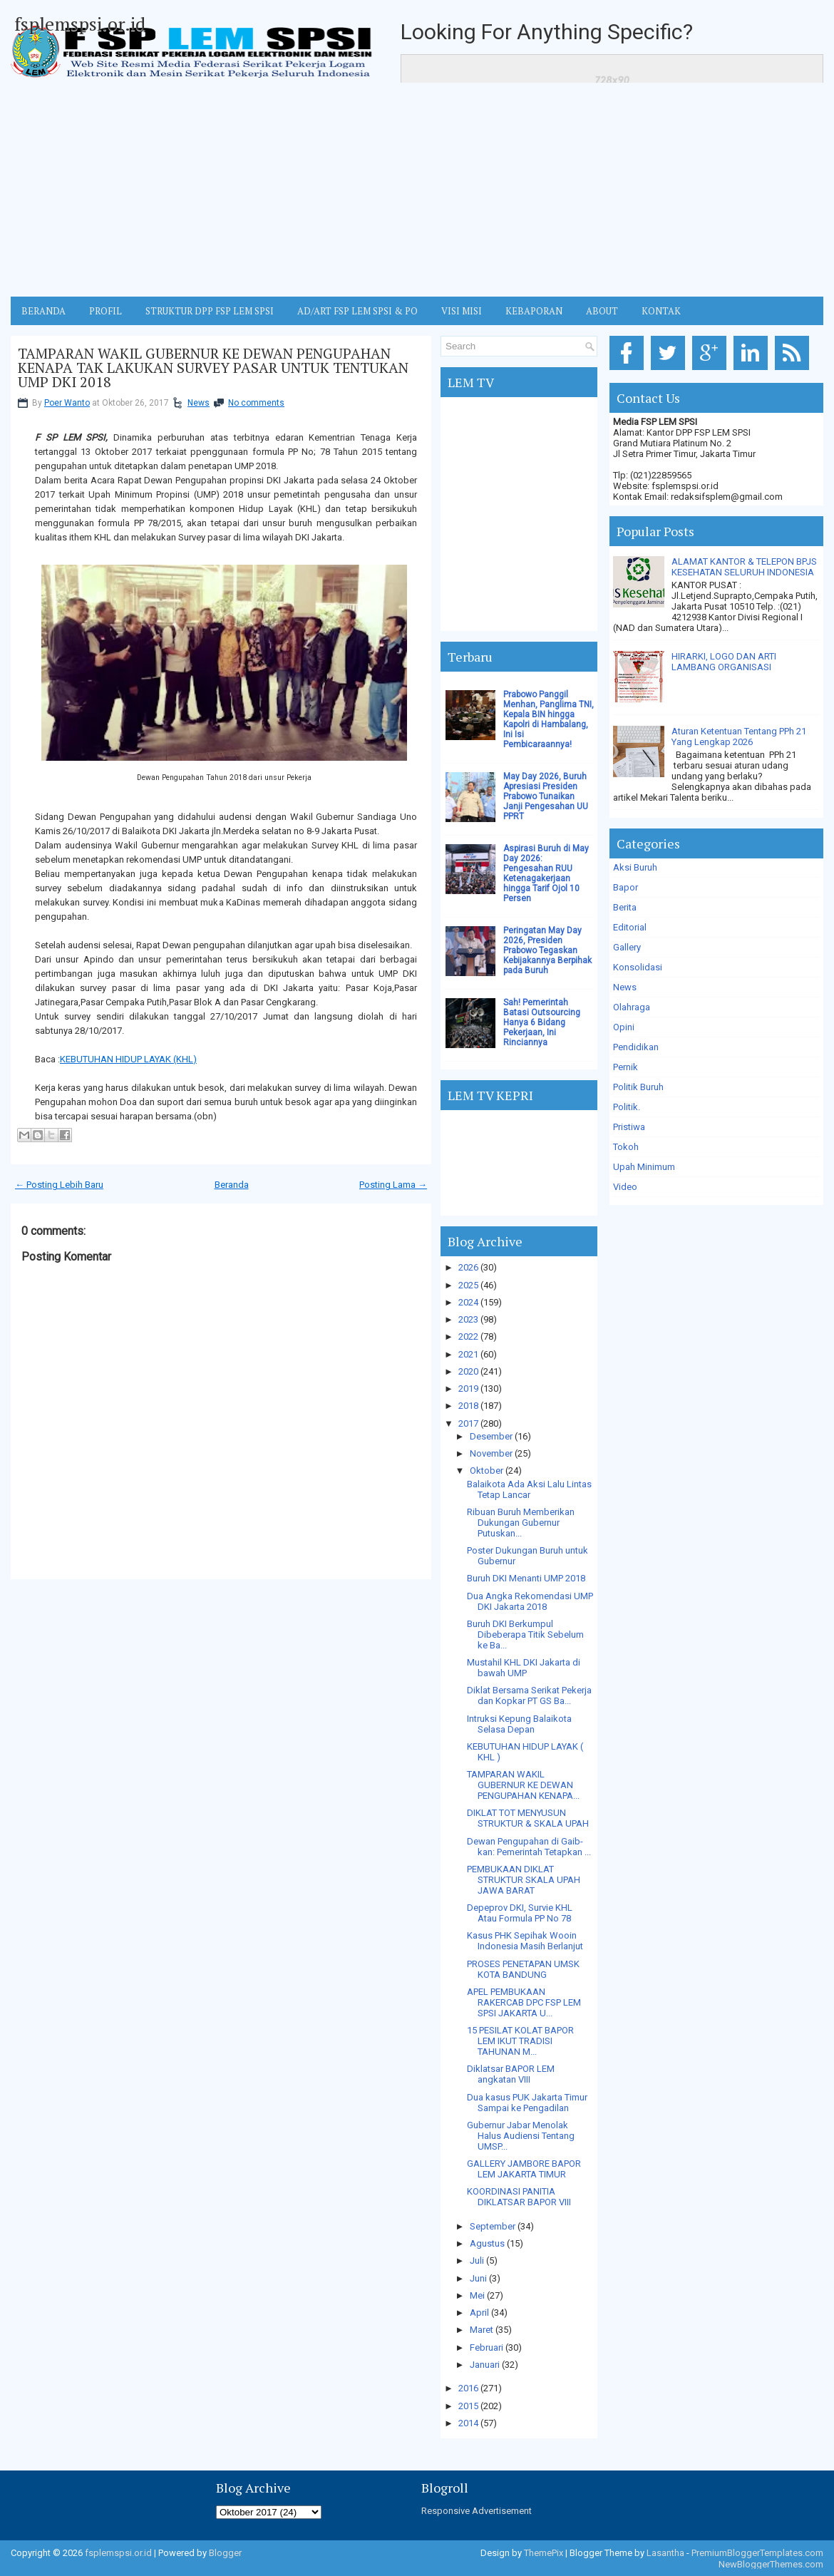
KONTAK (661, 310)
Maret (481, 2329)
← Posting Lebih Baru (59, 1184)
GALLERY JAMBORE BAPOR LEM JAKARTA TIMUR (524, 2169)
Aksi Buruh (635, 867)
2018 (468, 1405)
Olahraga (631, 1007)
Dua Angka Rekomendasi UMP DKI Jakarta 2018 (530, 1601)
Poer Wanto (67, 403)
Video (625, 1186)
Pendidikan (636, 1047)
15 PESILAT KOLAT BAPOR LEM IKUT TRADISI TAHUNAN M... (520, 2041)
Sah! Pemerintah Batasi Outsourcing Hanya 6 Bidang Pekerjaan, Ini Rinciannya (541, 1022)
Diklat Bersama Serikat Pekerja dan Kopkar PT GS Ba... (529, 1695)
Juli (477, 2260)
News (198, 403)
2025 (468, 1285)
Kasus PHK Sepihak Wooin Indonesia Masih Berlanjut (525, 1940)
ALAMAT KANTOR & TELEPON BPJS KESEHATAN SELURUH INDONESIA (744, 567)
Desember (491, 1436)
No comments (256, 403)
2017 (468, 1423)
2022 (468, 1336)
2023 (468, 1319)
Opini (623, 1027)
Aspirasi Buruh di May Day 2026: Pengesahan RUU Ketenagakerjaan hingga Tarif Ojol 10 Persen (546, 873)
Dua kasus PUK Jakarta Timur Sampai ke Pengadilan (527, 2102)
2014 (468, 2423)
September (492, 2226)
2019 (468, 1388)
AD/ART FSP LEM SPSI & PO (357, 310)
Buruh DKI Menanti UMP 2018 (526, 1578)
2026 (468, 1267)
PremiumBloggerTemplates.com (757, 2552)
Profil (105, 310)
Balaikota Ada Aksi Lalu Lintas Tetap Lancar (529, 1489)
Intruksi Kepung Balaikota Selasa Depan (519, 1724)
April (479, 2312)
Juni (478, 2278)
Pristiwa (629, 1127)
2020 (468, 1371)
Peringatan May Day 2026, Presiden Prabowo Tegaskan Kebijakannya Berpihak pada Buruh (547, 950)
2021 (468, 1354)
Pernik (625, 1067)
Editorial (630, 927)
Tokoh (626, 1146)
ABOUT (602, 310)
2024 (468, 1302)
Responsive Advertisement (476, 2510)
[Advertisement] (417, 189)
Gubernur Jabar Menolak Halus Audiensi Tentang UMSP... (521, 2136)
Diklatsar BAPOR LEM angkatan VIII (511, 2074)
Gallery (627, 947)
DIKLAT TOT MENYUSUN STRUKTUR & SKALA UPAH (528, 1818)
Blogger (225, 2552)
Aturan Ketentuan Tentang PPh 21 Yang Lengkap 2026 (738, 736)
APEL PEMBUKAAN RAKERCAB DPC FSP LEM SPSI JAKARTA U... (524, 2002)
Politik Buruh (638, 1087)
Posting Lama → (393, 1184)
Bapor (625, 887)
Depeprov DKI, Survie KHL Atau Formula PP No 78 (519, 1913)
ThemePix (543, 2552)
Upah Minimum (644, 1166)
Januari (485, 2364)
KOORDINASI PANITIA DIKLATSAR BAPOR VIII (519, 2196)
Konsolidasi (637, 967)
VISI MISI (461, 310)
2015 (468, 2406)
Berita (625, 907)
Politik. (626, 1107)
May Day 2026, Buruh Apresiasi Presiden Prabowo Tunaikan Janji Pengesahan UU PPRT (545, 796)
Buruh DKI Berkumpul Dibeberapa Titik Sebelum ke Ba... (525, 1634)
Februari (486, 2347)
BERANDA (43, 310)
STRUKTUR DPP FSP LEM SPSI (209, 310)
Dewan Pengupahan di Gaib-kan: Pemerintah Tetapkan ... (529, 1846)
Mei (477, 2295)
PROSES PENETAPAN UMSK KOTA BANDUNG (523, 1969)
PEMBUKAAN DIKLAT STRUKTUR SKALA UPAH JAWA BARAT (523, 1880)
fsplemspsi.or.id (79, 23)
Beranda (232, 1184)
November (491, 1453)
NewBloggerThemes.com (771, 2564)
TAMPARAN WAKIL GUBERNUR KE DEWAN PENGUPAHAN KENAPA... (523, 1785)
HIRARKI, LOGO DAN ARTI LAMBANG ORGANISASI (723, 661)
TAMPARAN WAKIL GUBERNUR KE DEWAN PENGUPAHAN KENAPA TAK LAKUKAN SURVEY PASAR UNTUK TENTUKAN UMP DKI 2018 (213, 368)
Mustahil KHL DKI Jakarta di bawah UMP (523, 1667)
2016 (468, 2388)
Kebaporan (533, 310)
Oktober (486, 1470)
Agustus (487, 2243)
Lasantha (665, 2552)
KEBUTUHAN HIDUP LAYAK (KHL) (128, 1059)
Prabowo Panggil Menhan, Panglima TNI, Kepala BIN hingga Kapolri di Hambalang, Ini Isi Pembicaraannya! (548, 719)
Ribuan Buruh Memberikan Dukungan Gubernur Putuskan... (521, 1523)
